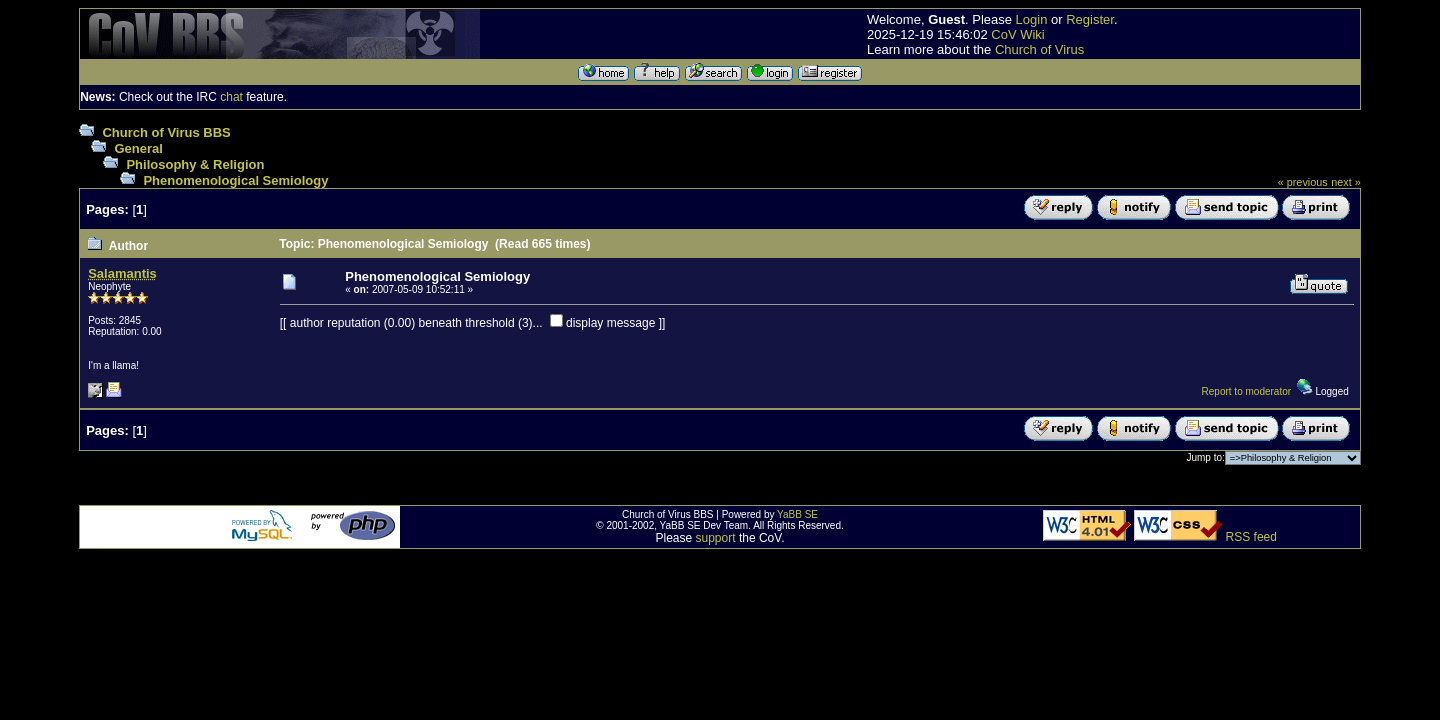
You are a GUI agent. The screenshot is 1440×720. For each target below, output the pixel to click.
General (138, 148)
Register (1090, 19)
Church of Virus (1039, 49)
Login (1032, 19)
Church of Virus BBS (166, 132)
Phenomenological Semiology (235, 180)
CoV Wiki (1017, 34)
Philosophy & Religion (195, 164)
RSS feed (1251, 537)
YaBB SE (797, 514)
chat (231, 97)
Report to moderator (1247, 391)
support (716, 538)
